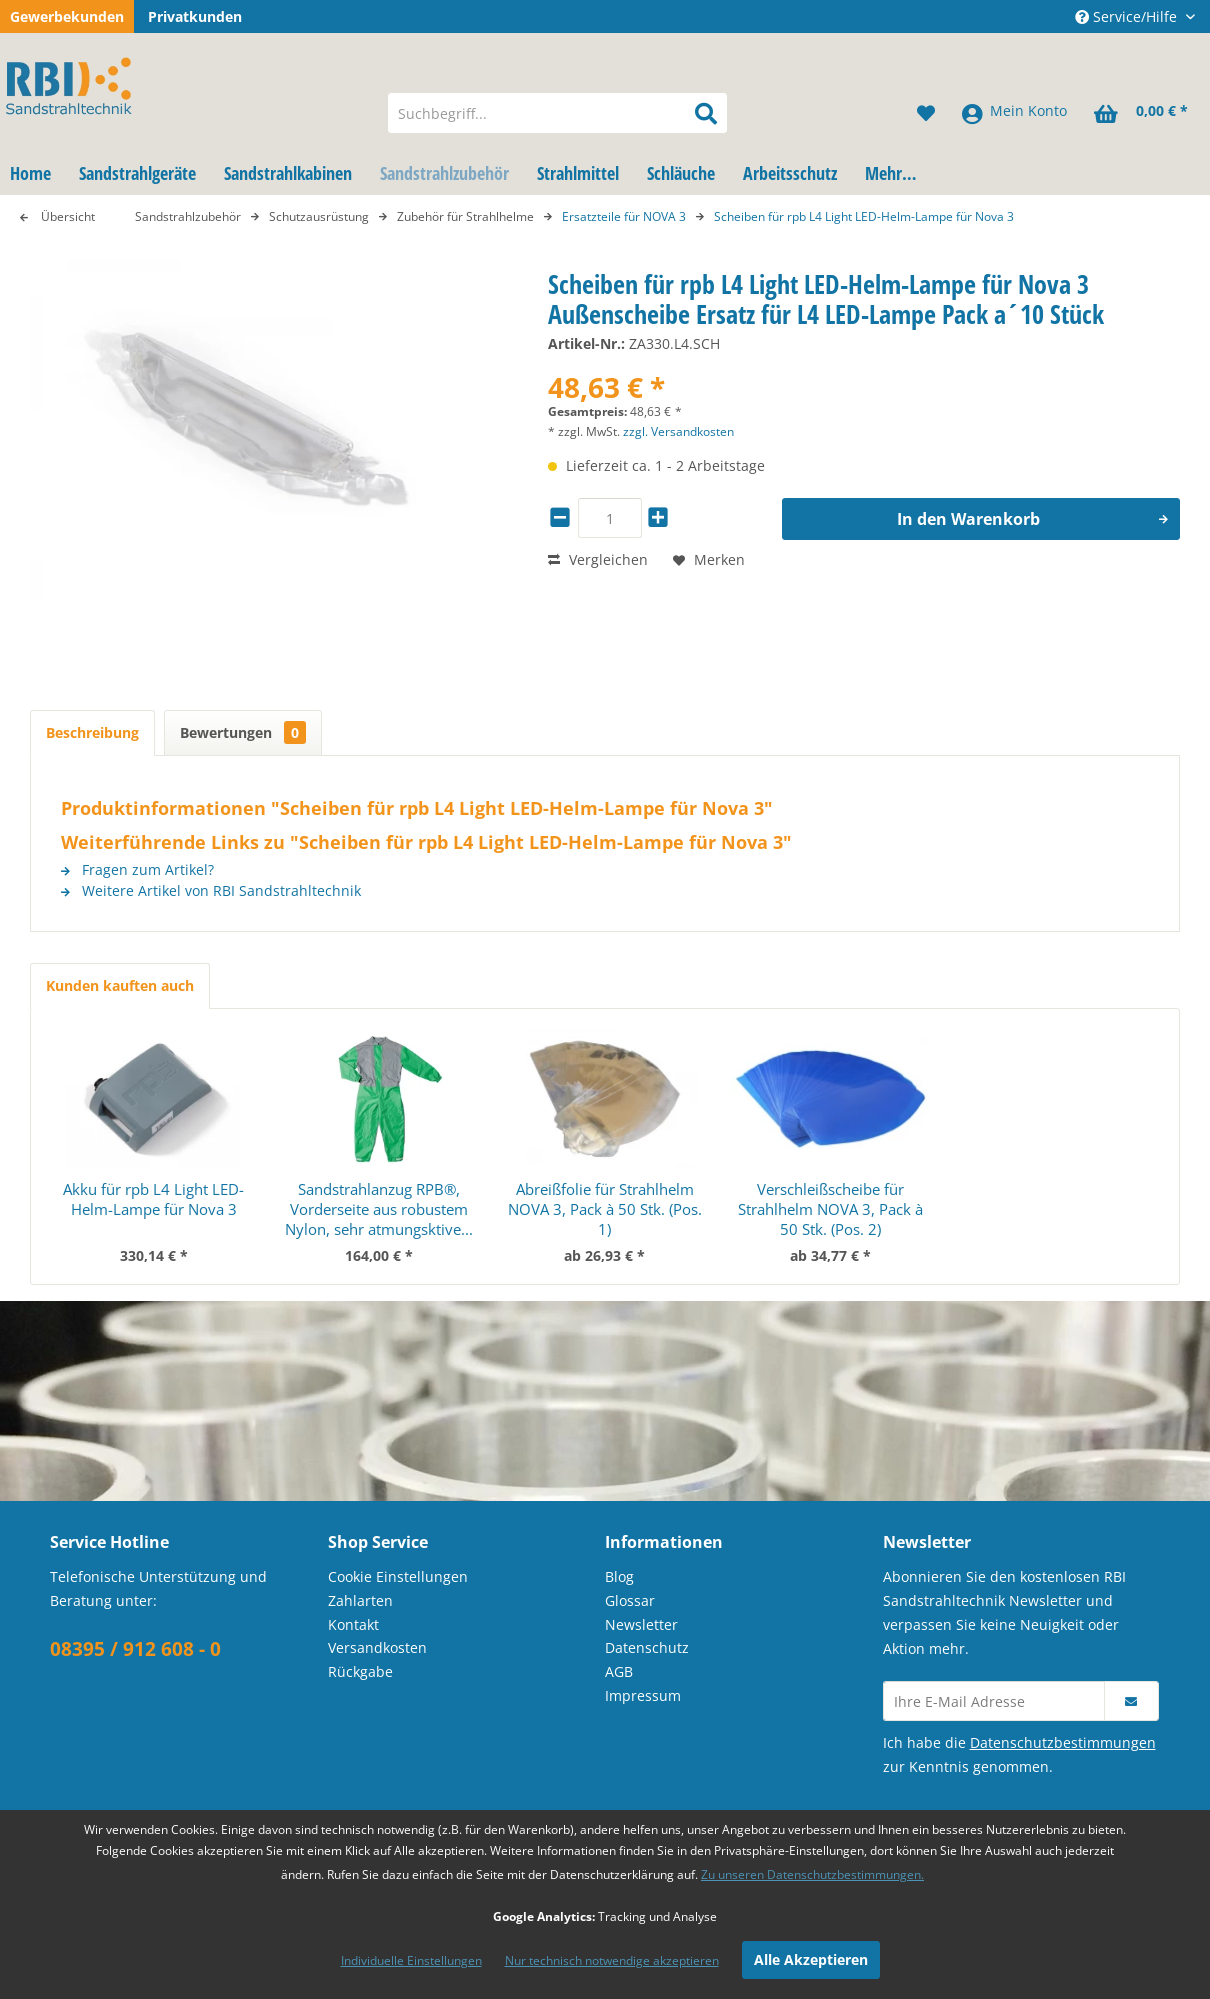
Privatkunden (195, 16)
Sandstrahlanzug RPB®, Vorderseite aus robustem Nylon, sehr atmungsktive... (379, 1209)
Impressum (643, 1695)
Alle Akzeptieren (811, 1959)
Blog (619, 1576)
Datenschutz (647, 1647)
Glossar (630, 1600)
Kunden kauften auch (120, 985)
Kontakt (353, 1624)
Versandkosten (377, 1647)
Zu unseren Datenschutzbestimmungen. (812, 1874)
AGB (619, 1671)
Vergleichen (598, 559)
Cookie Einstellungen (398, 1576)
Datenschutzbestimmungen (1063, 1742)
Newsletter (641, 1624)
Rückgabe (360, 1671)
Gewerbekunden (67, 16)
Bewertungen (243, 732)
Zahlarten (360, 1600)
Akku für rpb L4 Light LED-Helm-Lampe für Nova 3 (153, 1199)
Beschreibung (92, 732)
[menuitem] (557, 113)
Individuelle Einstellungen (411, 1960)
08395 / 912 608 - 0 (135, 1649)
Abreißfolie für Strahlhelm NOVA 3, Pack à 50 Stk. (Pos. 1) (605, 1209)
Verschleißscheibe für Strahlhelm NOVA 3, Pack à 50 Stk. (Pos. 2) (830, 1209)
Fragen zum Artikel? (137, 869)
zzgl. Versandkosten (678, 431)
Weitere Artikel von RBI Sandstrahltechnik (211, 890)
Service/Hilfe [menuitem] (1128, 16)
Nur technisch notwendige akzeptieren (612, 1960)
